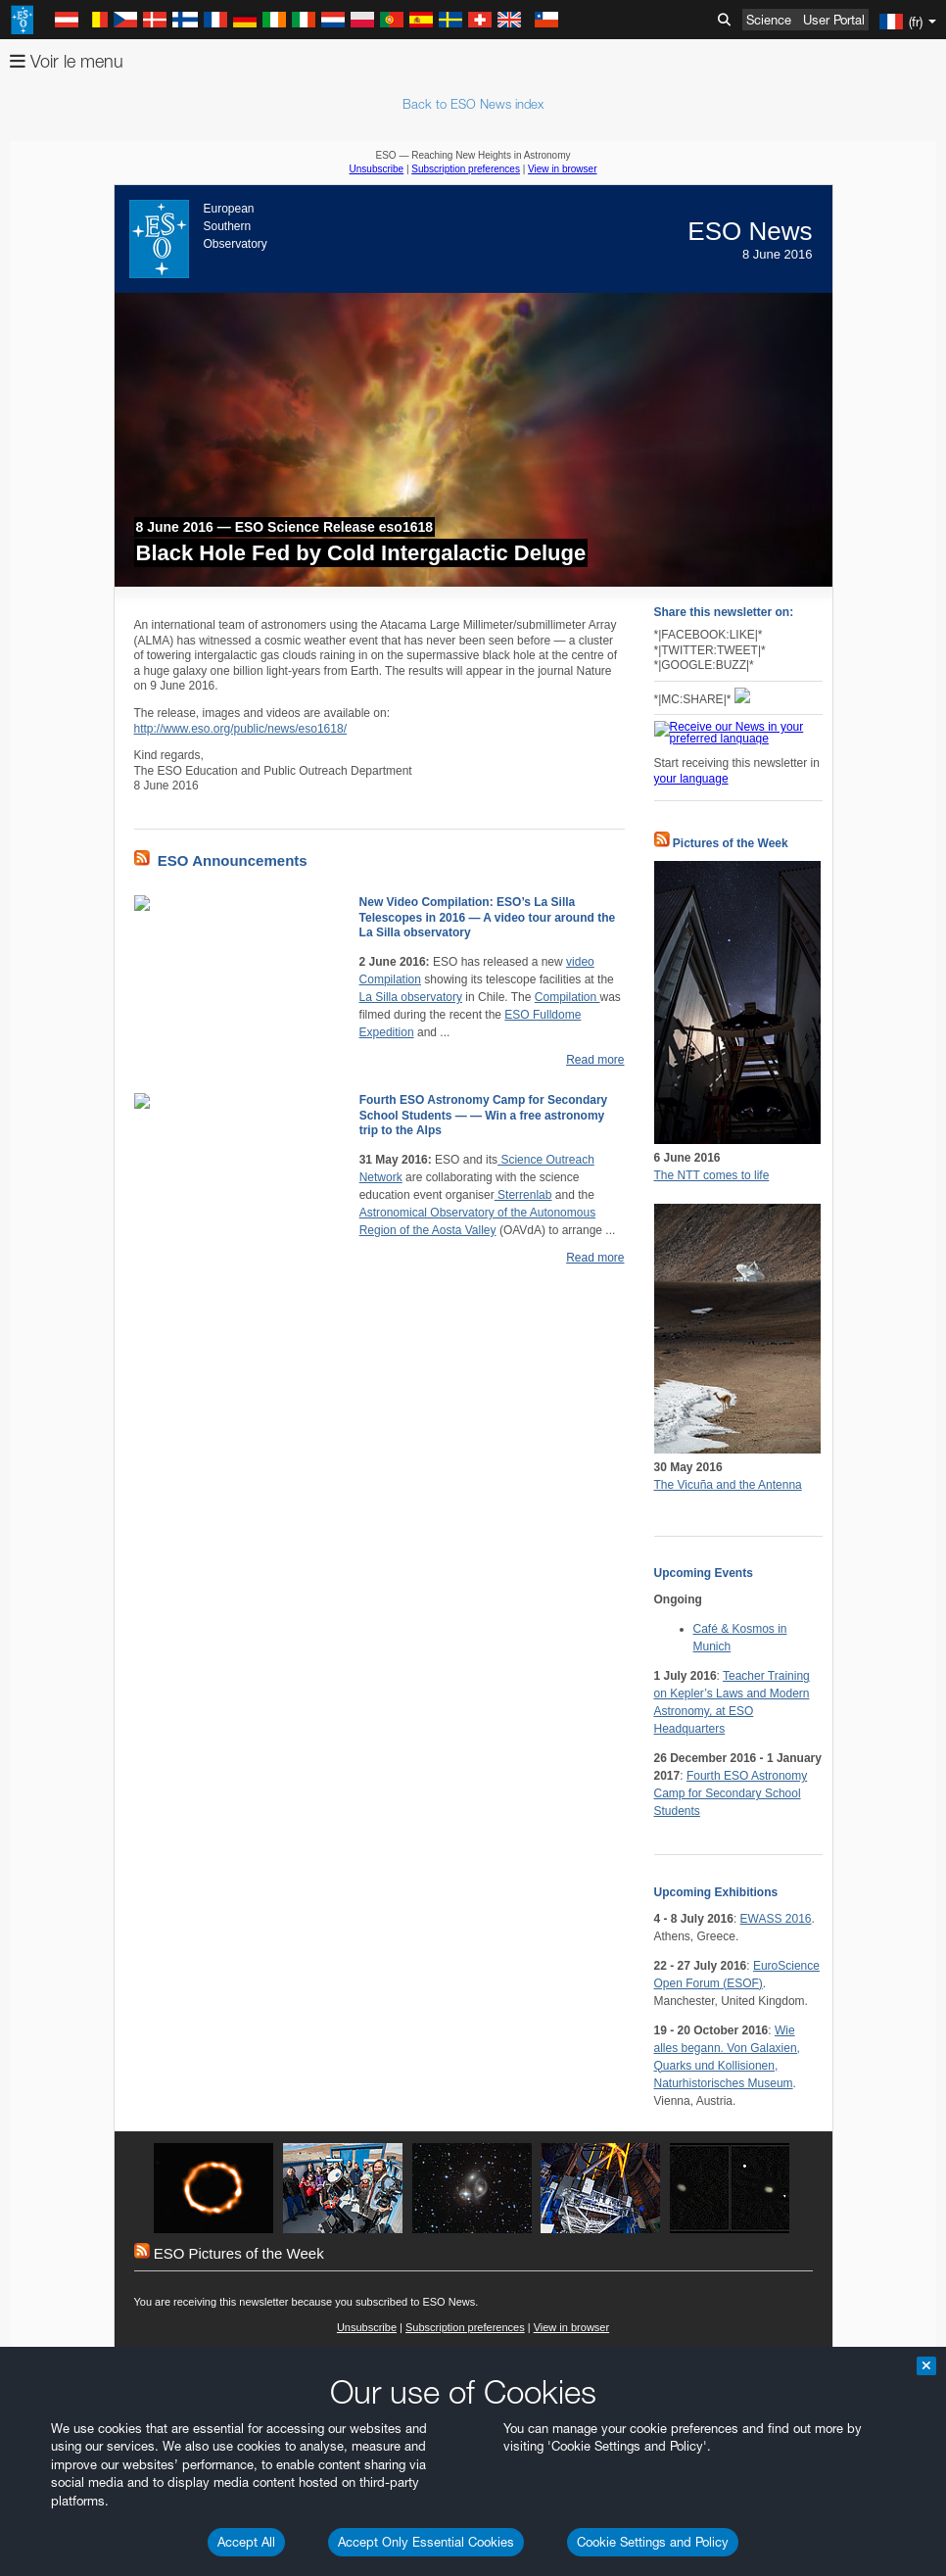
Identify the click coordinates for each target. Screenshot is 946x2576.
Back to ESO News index (473, 104)
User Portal (834, 19)
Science (768, 19)
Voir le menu (66, 61)
